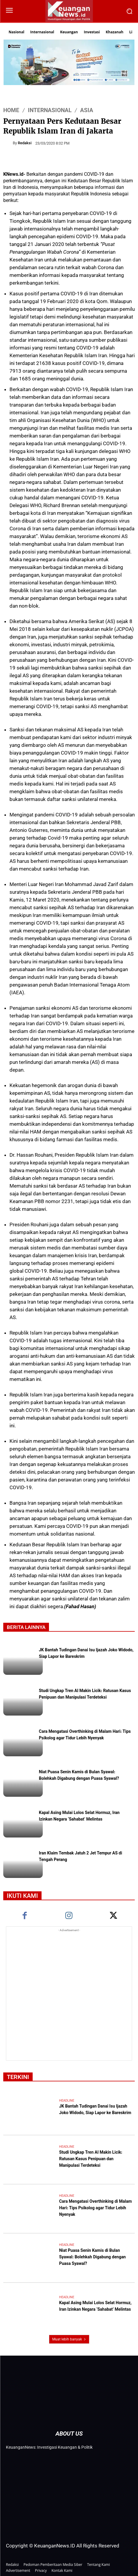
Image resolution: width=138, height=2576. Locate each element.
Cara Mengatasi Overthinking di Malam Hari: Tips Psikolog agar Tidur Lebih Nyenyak (85, 1735)
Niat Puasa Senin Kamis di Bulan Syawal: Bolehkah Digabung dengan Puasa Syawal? (79, 1775)
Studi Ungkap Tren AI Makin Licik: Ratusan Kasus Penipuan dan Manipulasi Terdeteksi (85, 1694)
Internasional (50, 109)
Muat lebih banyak (69, 2339)
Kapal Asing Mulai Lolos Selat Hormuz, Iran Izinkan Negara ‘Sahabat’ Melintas (79, 1816)
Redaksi (24, 143)
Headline (66, 2100)
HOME (11, 109)
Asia (86, 109)
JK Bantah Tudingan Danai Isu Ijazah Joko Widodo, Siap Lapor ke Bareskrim (95, 2109)
